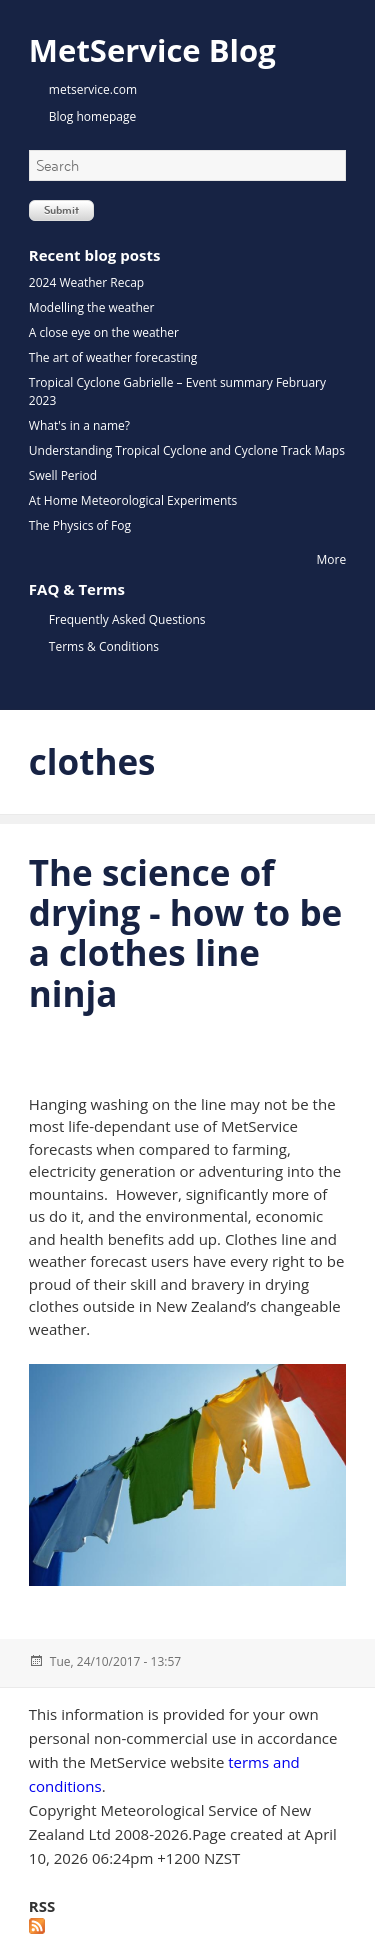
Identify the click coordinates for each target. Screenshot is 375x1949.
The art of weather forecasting (113, 357)
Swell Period (63, 475)
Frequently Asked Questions (127, 619)
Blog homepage (92, 116)
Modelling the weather (92, 307)
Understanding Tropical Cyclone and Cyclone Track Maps (187, 450)
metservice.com (93, 89)
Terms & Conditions (104, 646)
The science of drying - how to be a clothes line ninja (185, 933)
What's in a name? (79, 425)
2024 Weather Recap (86, 282)
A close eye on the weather (104, 332)
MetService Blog (152, 50)
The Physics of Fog (80, 525)
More (332, 559)
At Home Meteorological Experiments (133, 500)
